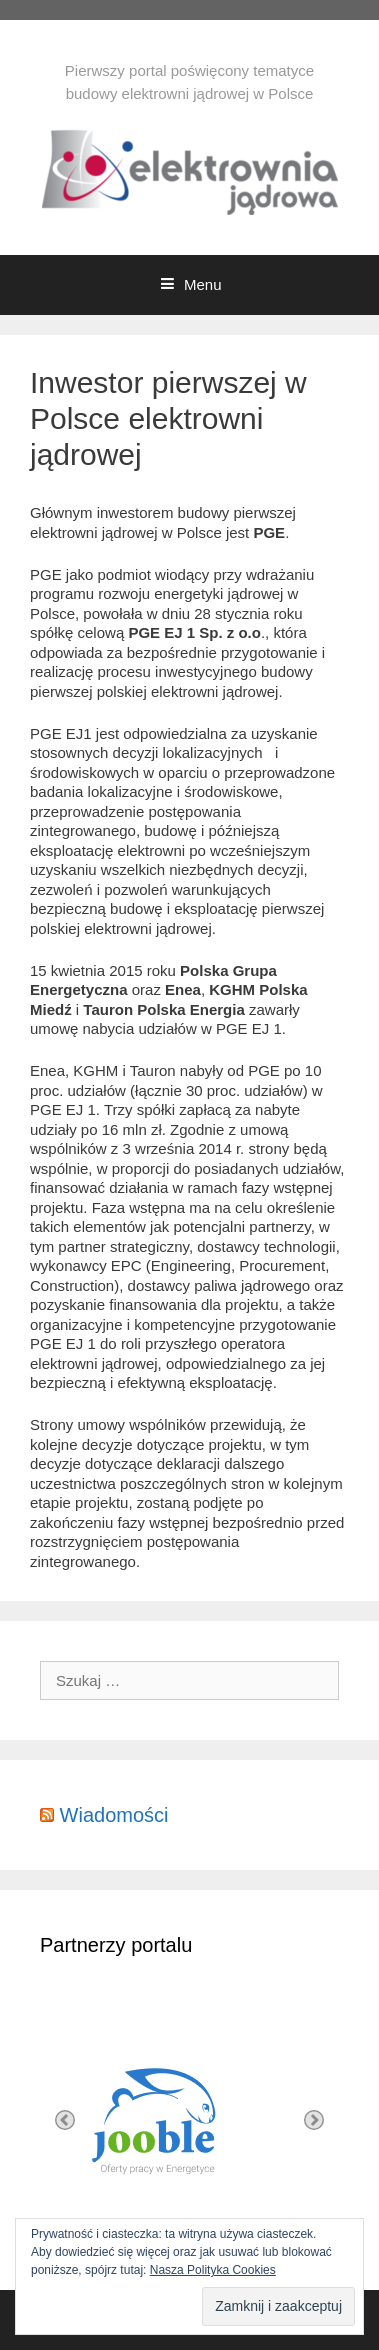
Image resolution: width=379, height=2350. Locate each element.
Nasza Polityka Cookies (213, 2270)
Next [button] (314, 2120)
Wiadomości (114, 1815)
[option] (189, 2120)
